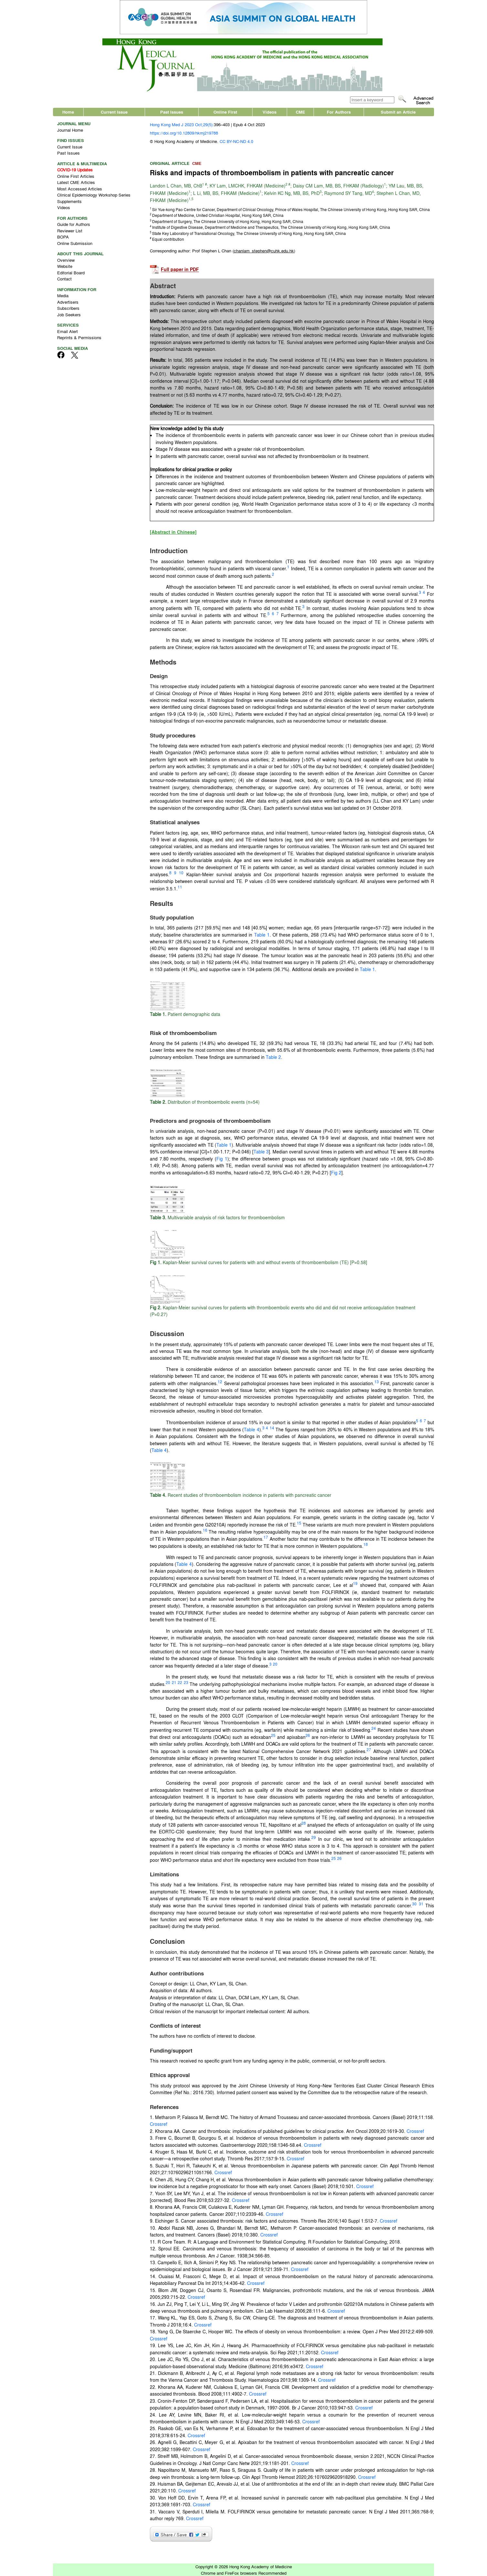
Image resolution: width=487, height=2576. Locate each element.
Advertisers (67, 302)
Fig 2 (336, 1172)
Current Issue (114, 112)
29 (313, 1837)
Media (62, 295)
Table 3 (261, 1151)
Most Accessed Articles (79, 189)
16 (205, 1530)
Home (68, 112)
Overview (66, 260)
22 (180, 1682)
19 (355, 1583)
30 (414, 1904)
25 (273, 1735)
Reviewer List (69, 231)
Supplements (69, 201)
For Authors (339, 112)
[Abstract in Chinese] (173, 532)
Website (64, 266)
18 (365, 1544)
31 (421, 1904)
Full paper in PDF (180, 269)
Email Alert (67, 331)
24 (373, 1728)
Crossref (158, 2124)
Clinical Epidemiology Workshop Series (93, 195)
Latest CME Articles (76, 182)
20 (275, 1664)
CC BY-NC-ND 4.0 (236, 141)
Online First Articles (75, 176)
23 (186, 1682)
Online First (225, 112)
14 (272, 1428)
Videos (269, 112)
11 (180, 887)
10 (181, 873)
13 (376, 1381)
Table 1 (262, 934)
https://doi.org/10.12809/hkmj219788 (184, 133)
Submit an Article (398, 112)
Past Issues (171, 112)
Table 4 (251, 1429)
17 (266, 1537)
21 (174, 1682)
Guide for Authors (73, 224)
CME (300, 112)
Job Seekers (69, 314)
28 (303, 1823)
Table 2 (273, 1057)
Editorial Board (71, 272)
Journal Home (70, 130)
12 (220, 1381)
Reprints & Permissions (79, 337)
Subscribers (68, 308)
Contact (64, 279)
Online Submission (74, 243)
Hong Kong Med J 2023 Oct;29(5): (182, 124)
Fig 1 (221, 1158)
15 (299, 1523)
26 (308, 1735)
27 (369, 1749)
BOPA (63, 237)
